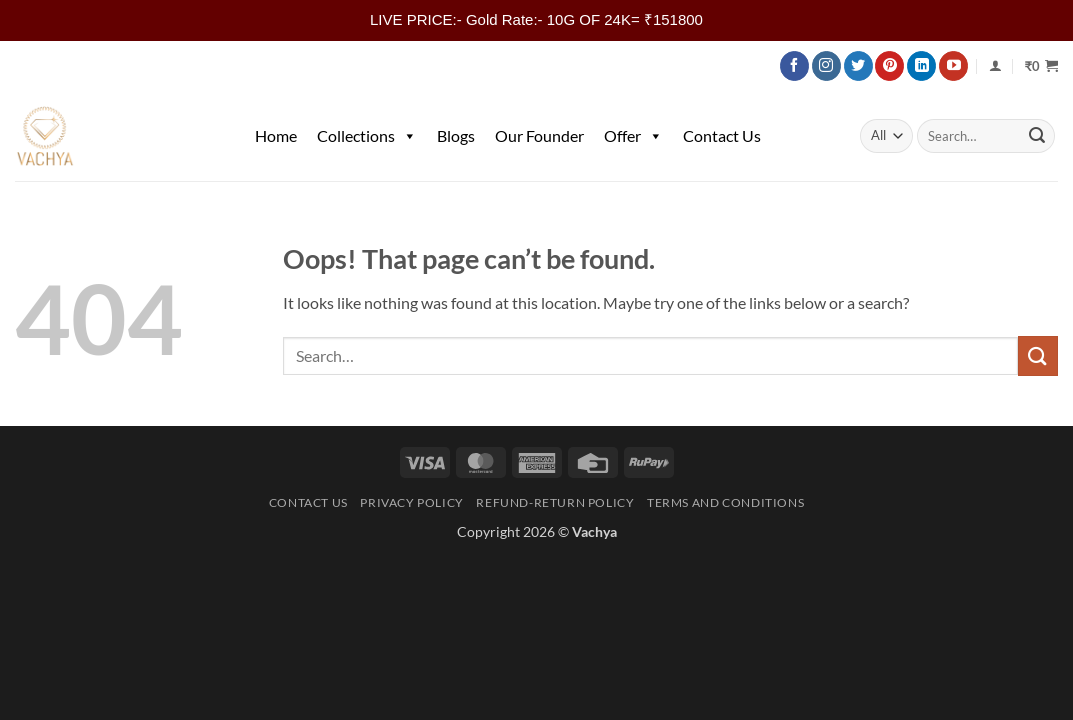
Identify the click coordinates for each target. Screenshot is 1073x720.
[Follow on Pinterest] (889, 66)
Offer (633, 136)
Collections (367, 136)
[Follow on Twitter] (858, 66)
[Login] (995, 65)
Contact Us (722, 135)
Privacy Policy (412, 502)
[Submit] (1037, 136)
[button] (1041, 66)
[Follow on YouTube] (953, 66)
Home (276, 135)
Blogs (456, 135)
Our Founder (539, 135)
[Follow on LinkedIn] (921, 66)
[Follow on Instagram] (826, 66)
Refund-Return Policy (555, 502)
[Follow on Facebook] (794, 66)
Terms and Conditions (725, 502)
